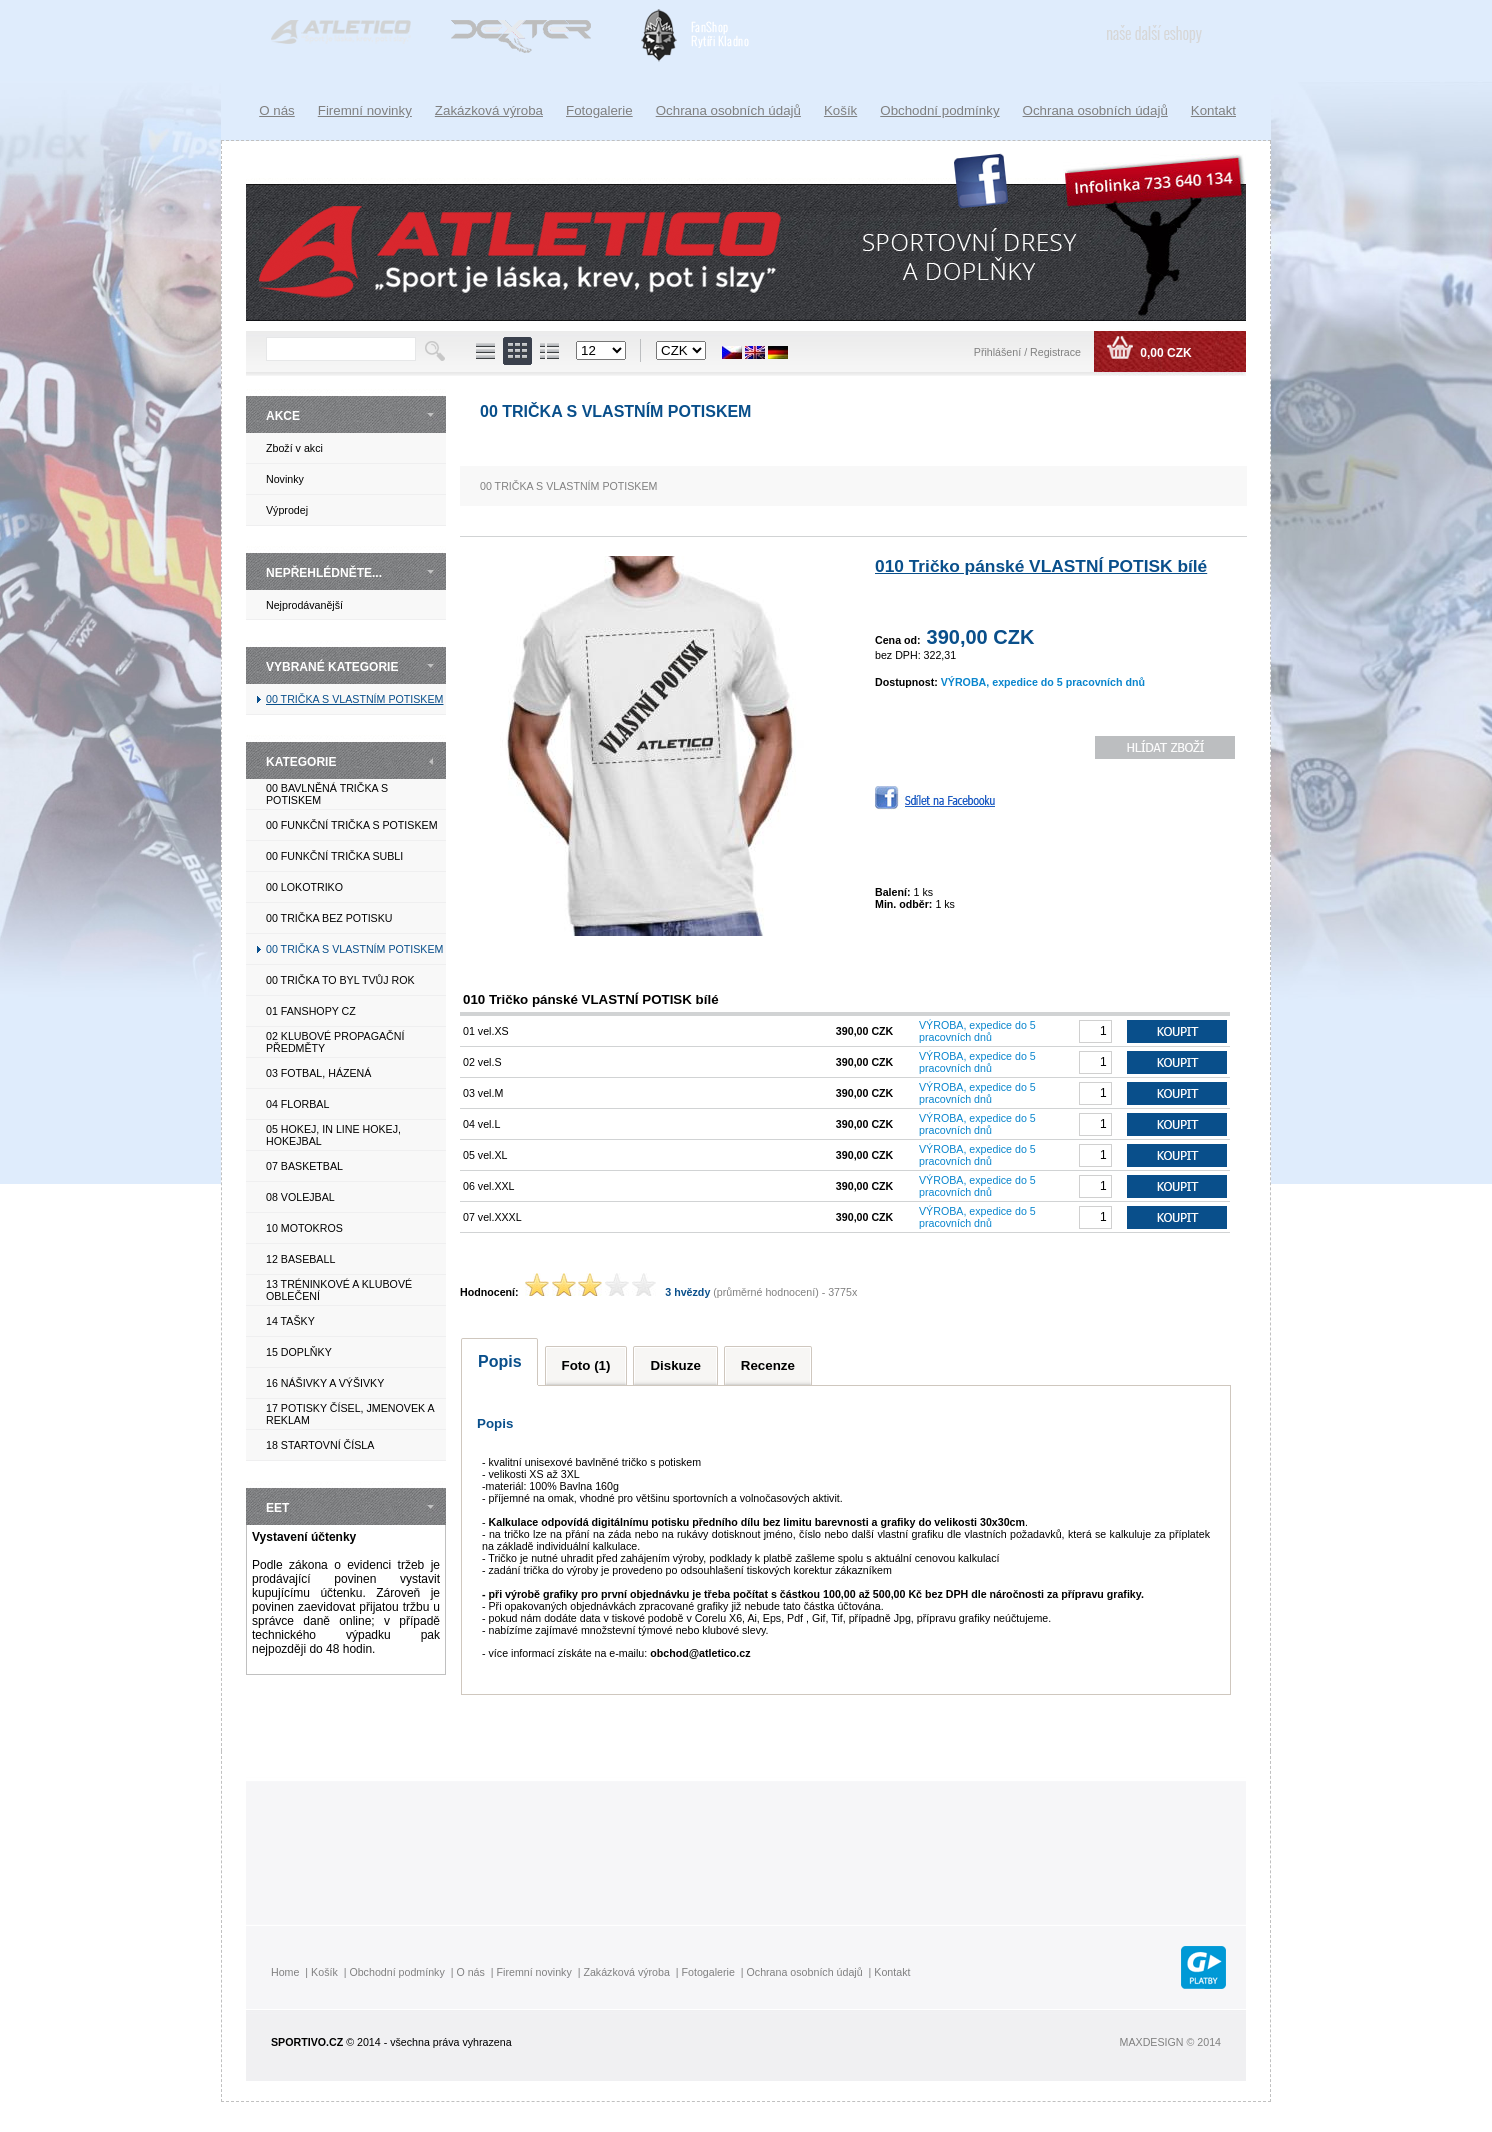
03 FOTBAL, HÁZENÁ (318, 1073)
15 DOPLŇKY (299, 1352)
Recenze (768, 1365)
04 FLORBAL (297, 1104)
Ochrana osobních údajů (1095, 110)
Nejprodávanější (304, 605)
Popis (500, 1361)
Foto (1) (586, 1365)
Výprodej (287, 510)
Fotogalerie (599, 110)
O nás (277, 110)
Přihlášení (999, 352)
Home (285, 1972)
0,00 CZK (1164, 353)
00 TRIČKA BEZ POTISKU (329, 918)
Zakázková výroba (489, 110)
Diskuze (675, 1365)
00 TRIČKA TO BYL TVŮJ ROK (340, 980)
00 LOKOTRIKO (304, 887)
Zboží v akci (294, 448)
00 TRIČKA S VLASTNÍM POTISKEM (354, 699)
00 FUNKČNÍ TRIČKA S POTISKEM (352, 825)
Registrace (1055, 352)
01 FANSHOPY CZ (311, 1011)
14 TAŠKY (290, 1321)
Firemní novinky (365, 110)
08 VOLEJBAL (300, 1197)
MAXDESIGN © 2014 (1170, 2042)
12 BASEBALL (300, 1259)
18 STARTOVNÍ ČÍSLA (320, 1445)
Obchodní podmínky (939, 110)
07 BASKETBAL (304, 1166)
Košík (840, 110)
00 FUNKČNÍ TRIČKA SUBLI (334, 856)
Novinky (285, 479)
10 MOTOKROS (304, 1228)
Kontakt (1213, 110)
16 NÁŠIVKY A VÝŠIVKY (325, 1383)
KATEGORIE (301, 762)
